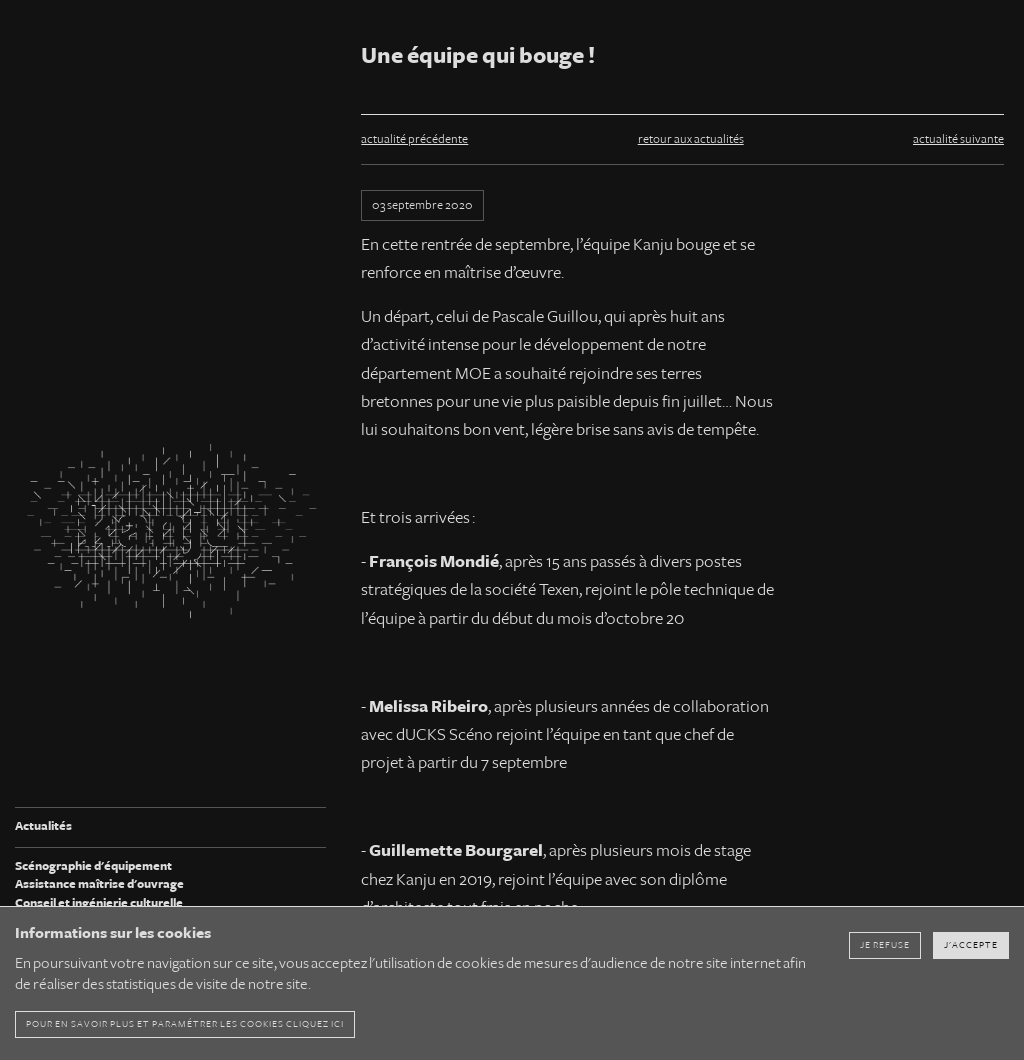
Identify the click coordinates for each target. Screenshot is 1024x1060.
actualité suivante (958, 139)
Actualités (43, 826)
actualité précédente (414, 139)
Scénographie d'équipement (93, 866)
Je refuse (885, 945)
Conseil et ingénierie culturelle (99, 903)
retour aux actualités (691, 139)
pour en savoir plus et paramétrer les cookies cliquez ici (185, 1024)
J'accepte (971, 945)
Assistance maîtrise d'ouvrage (99, 884)
